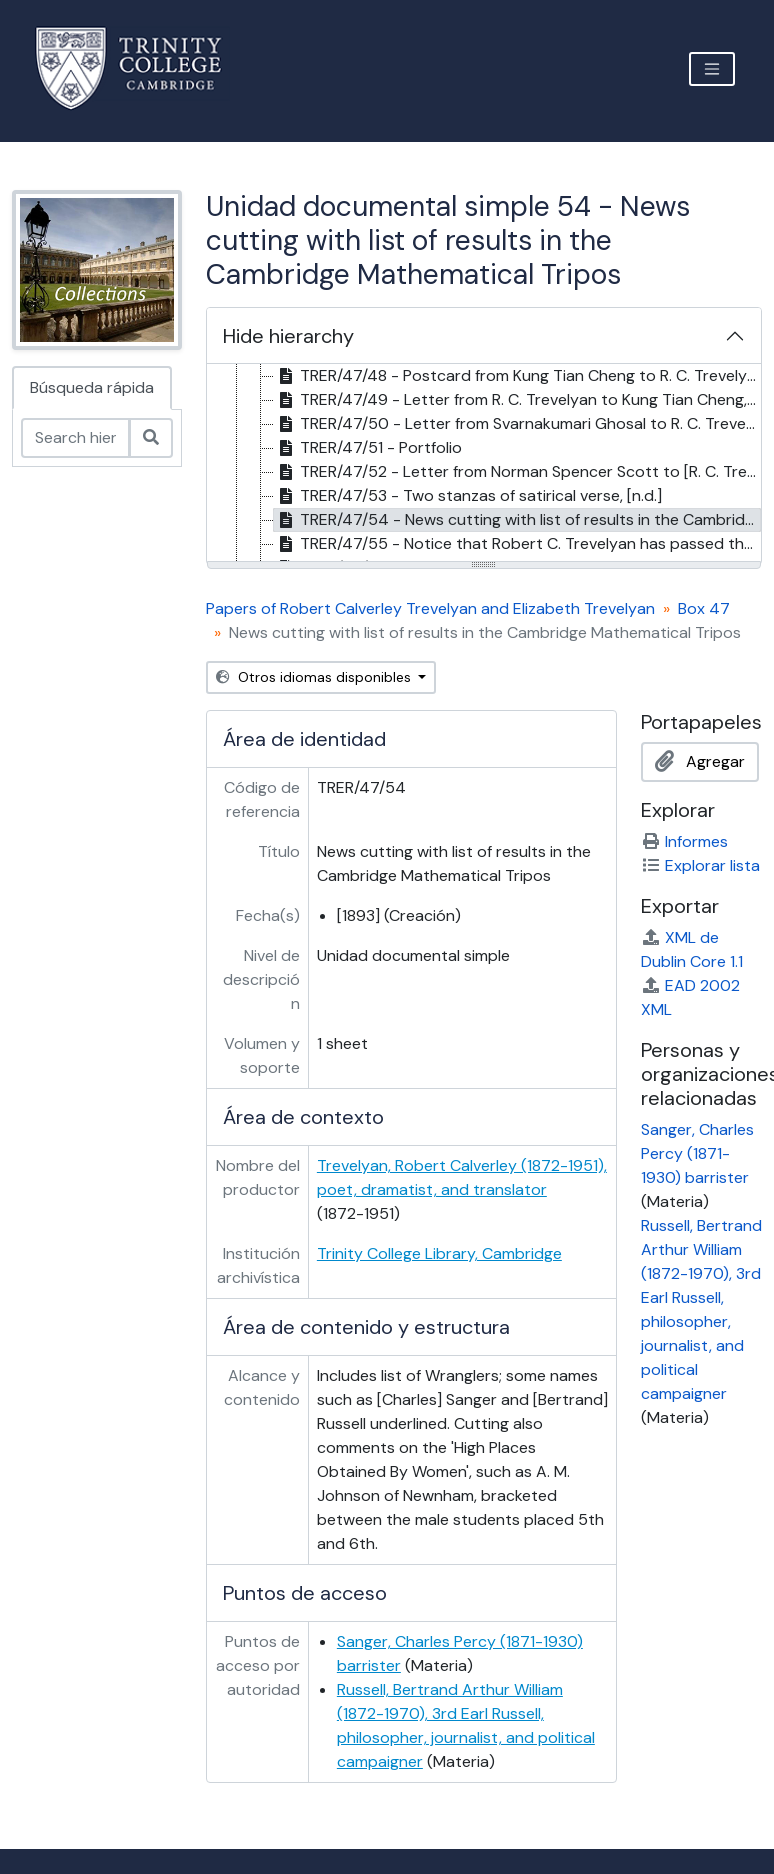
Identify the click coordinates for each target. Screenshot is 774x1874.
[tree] (484, 464)
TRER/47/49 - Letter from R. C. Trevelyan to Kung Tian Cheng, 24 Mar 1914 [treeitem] (518, 400)
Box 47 (704, 608)
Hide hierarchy (288, 336)
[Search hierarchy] (75, 438)
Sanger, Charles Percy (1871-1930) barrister (697, 1153)
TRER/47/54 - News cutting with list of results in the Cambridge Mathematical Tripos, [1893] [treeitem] (518, 520)
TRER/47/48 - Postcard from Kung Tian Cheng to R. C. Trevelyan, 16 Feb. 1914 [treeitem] (518, 376)
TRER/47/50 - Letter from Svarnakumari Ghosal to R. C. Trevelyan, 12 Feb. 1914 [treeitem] (518, 424)
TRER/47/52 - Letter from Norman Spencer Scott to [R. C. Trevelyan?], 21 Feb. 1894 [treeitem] (518, 472)
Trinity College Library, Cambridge (439, 1253)
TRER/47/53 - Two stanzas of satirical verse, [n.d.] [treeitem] (468, 496)
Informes (684, 841)
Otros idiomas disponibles (315, 677)
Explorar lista (700, 865)
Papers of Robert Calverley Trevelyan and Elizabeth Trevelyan (430, 608)
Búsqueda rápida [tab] (92, 387)
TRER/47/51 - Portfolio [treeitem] (368, 448)
